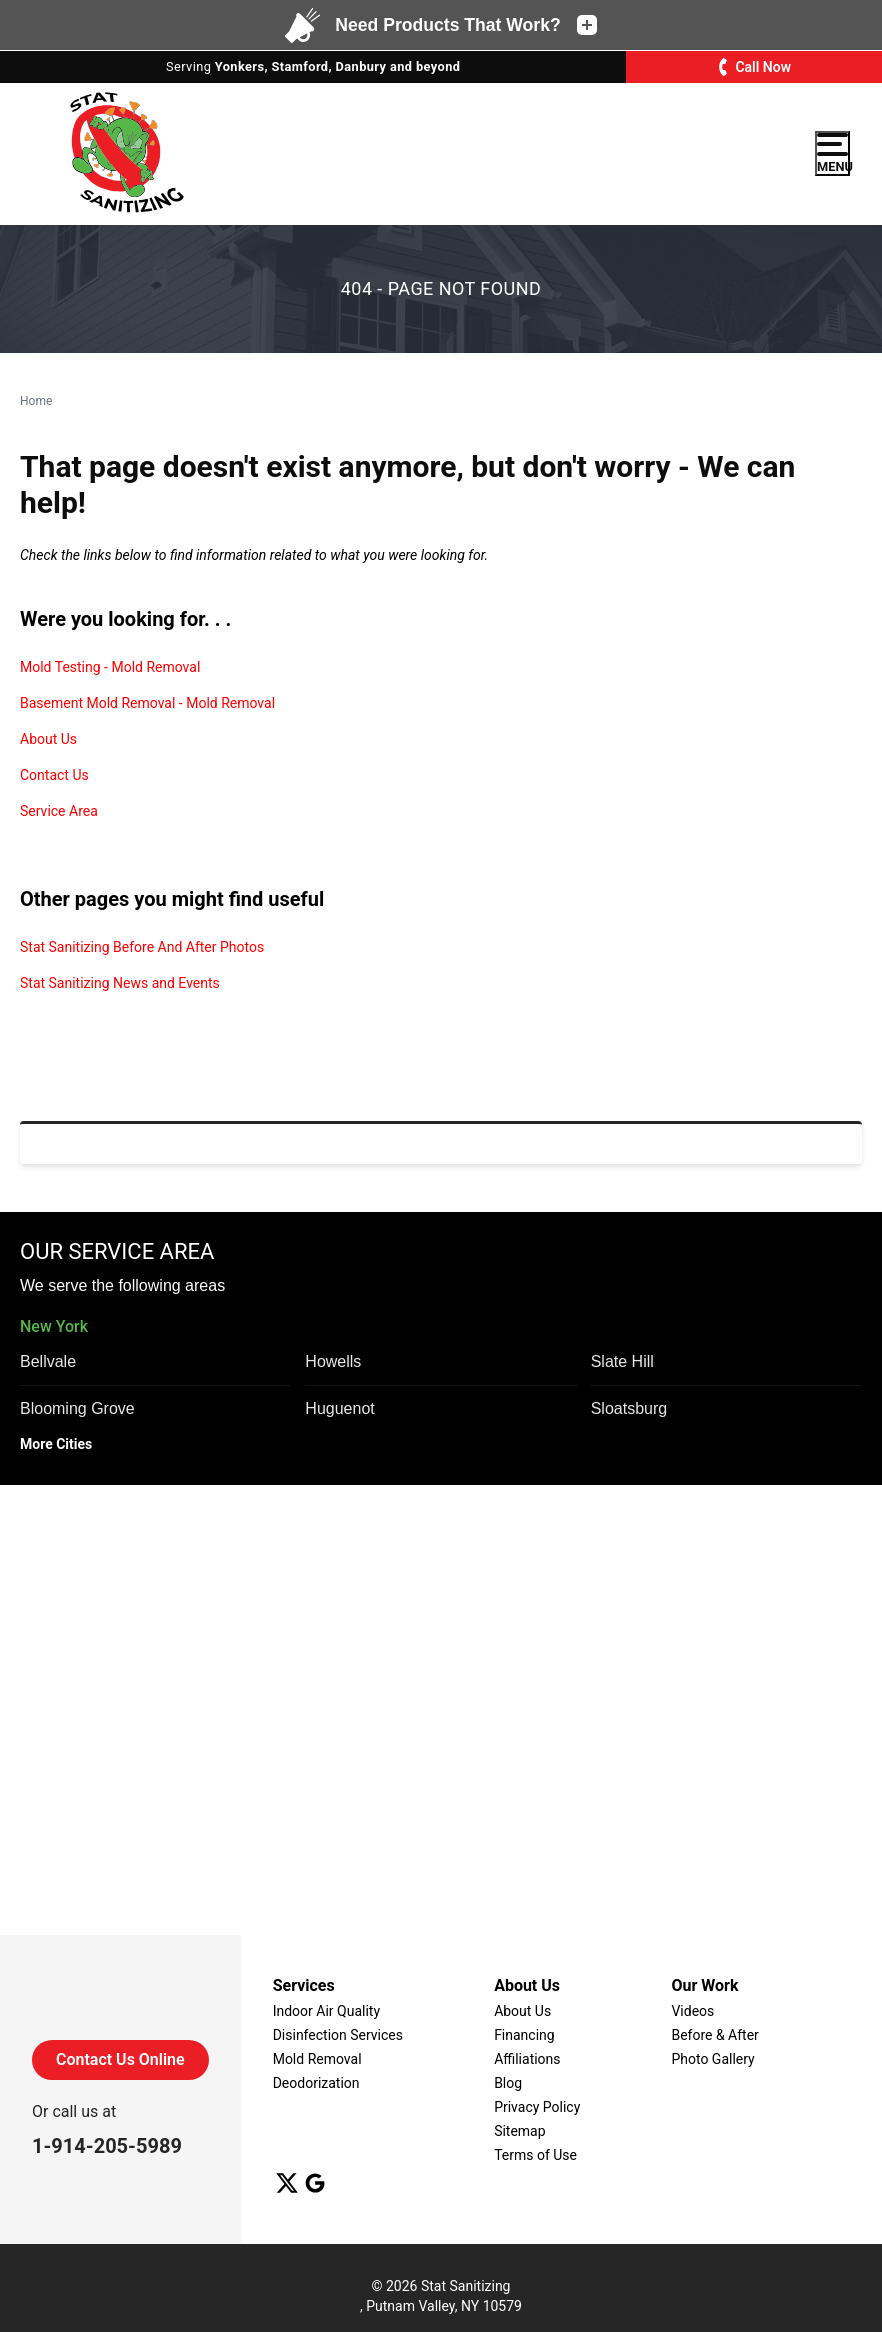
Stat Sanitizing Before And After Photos (142, 947)
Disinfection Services (338, 2035)
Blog (508, 2083)
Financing (524, 2035)
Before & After (714, 2035)
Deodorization (316, 2083)
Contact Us (54, 775)
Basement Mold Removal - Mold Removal (147, 703)
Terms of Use (535, 2155)
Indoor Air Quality (326, 2011)
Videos (692, 2011)
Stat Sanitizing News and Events (120, 983)
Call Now (763, 67)
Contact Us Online (120, 2059)
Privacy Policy (537, 2107)
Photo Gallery (712, 2059)
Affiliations (527, 2059)
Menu (833, 154)
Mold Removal (317, 2059)
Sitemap (519, 2131)
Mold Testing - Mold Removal (110, 667)
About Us (48, 739)
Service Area (59, 811)
